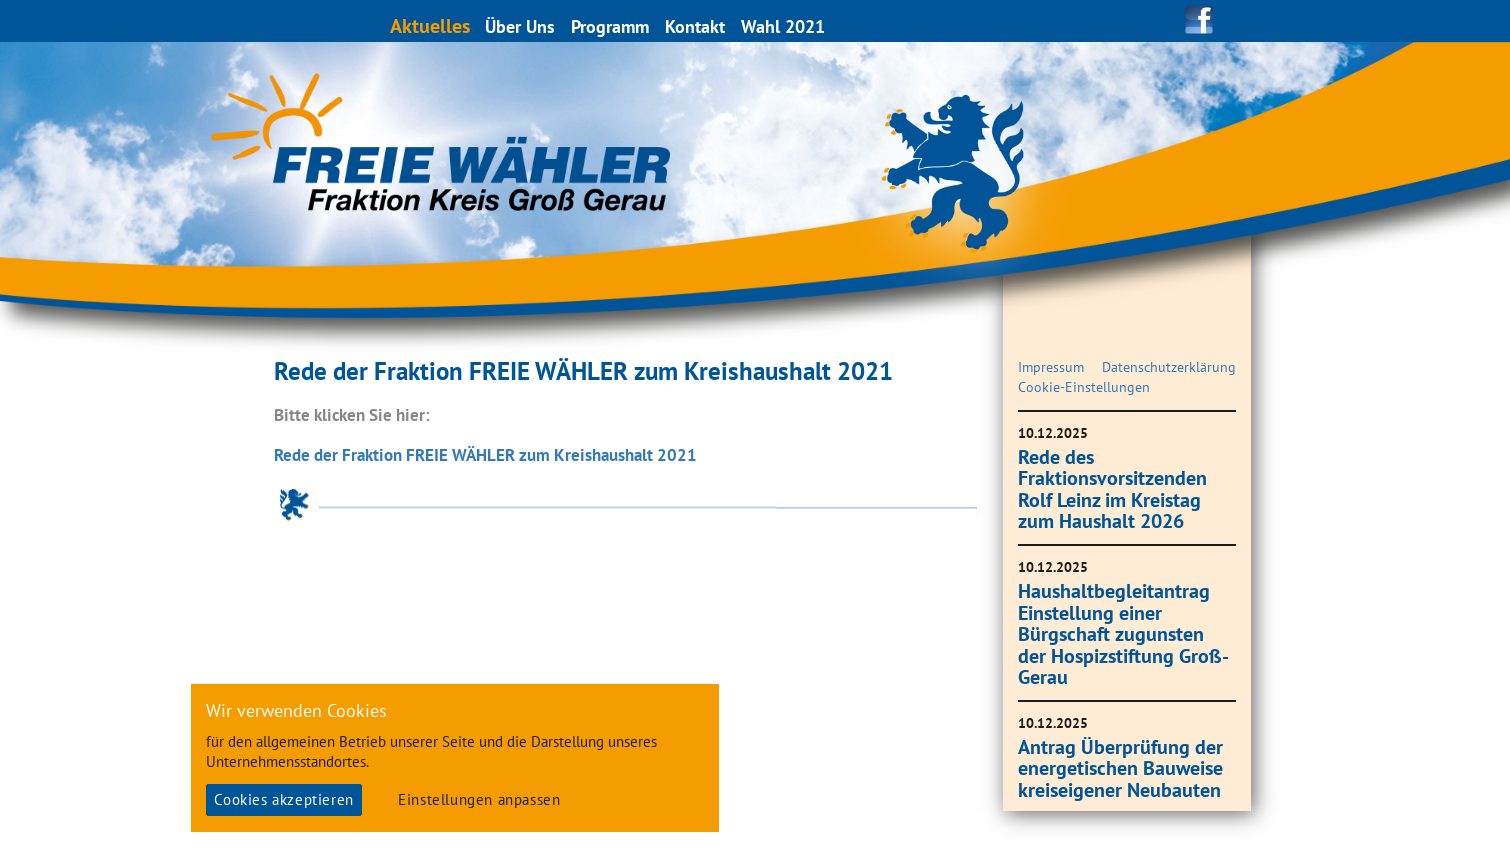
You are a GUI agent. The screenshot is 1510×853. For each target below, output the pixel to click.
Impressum (1051, 367)
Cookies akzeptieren (283, 799)
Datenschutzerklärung (1169, 367)
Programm (611, 26)
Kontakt (696, 26)
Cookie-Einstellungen (1084, 387)
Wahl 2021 (784, 26)
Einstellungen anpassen (479, 799)
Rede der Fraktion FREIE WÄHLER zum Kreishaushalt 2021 (485, 455)
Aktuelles (431, 25)
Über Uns (521, 26)
